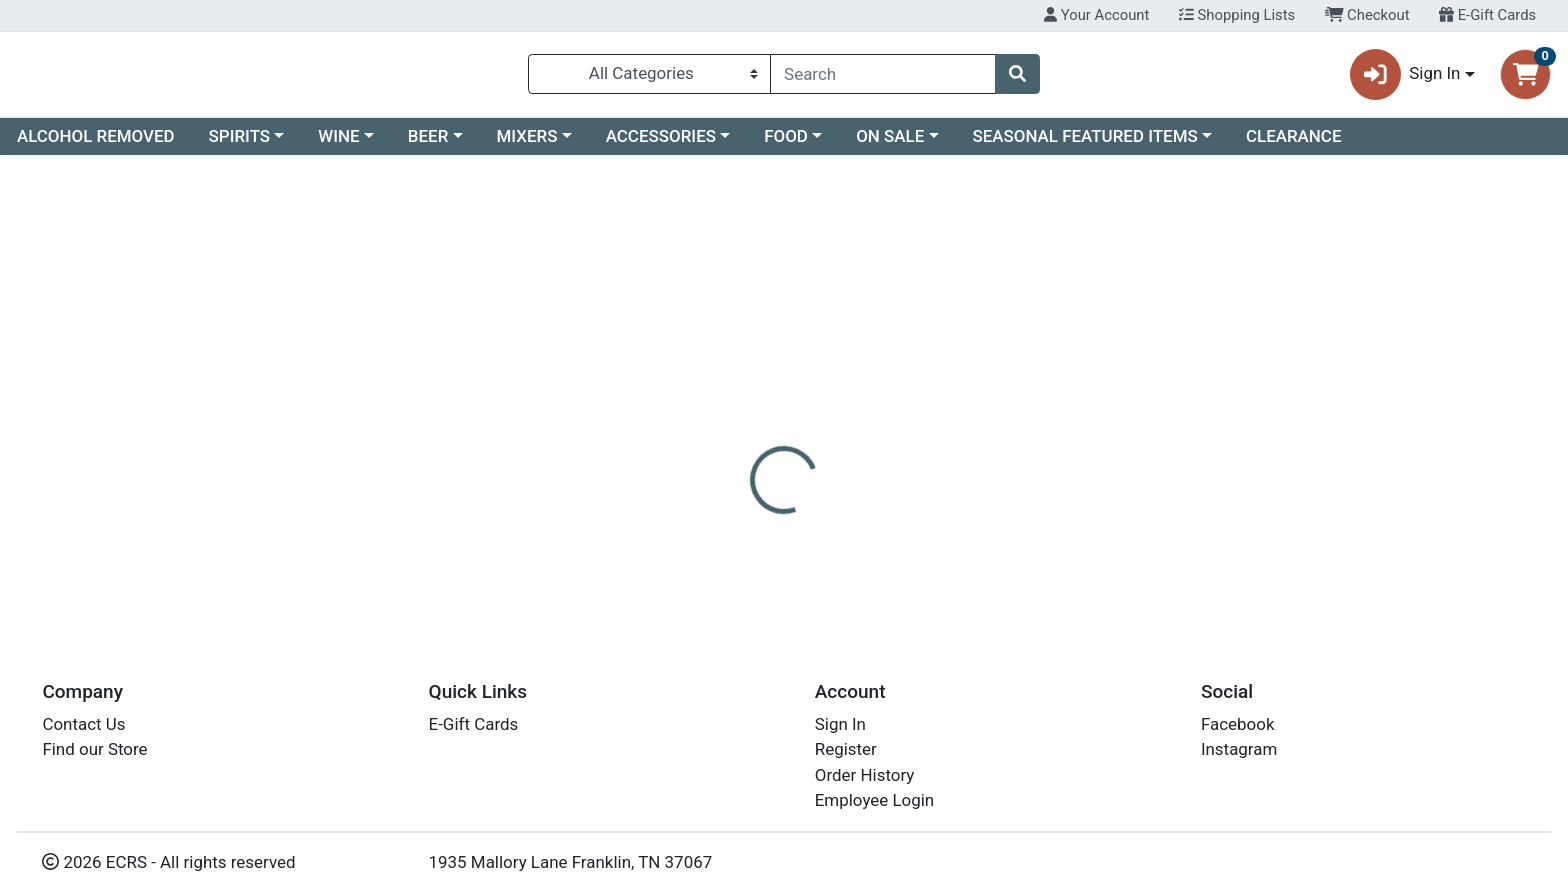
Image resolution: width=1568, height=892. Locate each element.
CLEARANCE (1294, 144)
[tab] (709, 434)
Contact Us (83, 724)
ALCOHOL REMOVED (96, 144)
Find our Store (94, 749)
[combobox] (883, 78)
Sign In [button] (1405, 78)
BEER (428, 144)
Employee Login (874, 800)
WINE (338, 144)
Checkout (1367, 15)
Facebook (1238, 724)
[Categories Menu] (649, 78)
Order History (865, 775)
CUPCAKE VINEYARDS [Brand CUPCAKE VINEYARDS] (941, 514)
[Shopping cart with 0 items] (1525, 78)
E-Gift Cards (1487, 15)
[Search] (883, 78)
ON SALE (890, 144)
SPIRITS (240, 144)
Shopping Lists (1237, 15)
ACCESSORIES (661, 144)
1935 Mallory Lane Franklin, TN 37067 (571, 862)
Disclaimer (803, 435)
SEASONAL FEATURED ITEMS (1084, 144)
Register (846, 749)
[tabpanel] (1110, 534)
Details (709, 435)
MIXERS (527, 144)
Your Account (1096, 15)
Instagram (1239, 749)
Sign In (840, 724)
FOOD (786, 144)
